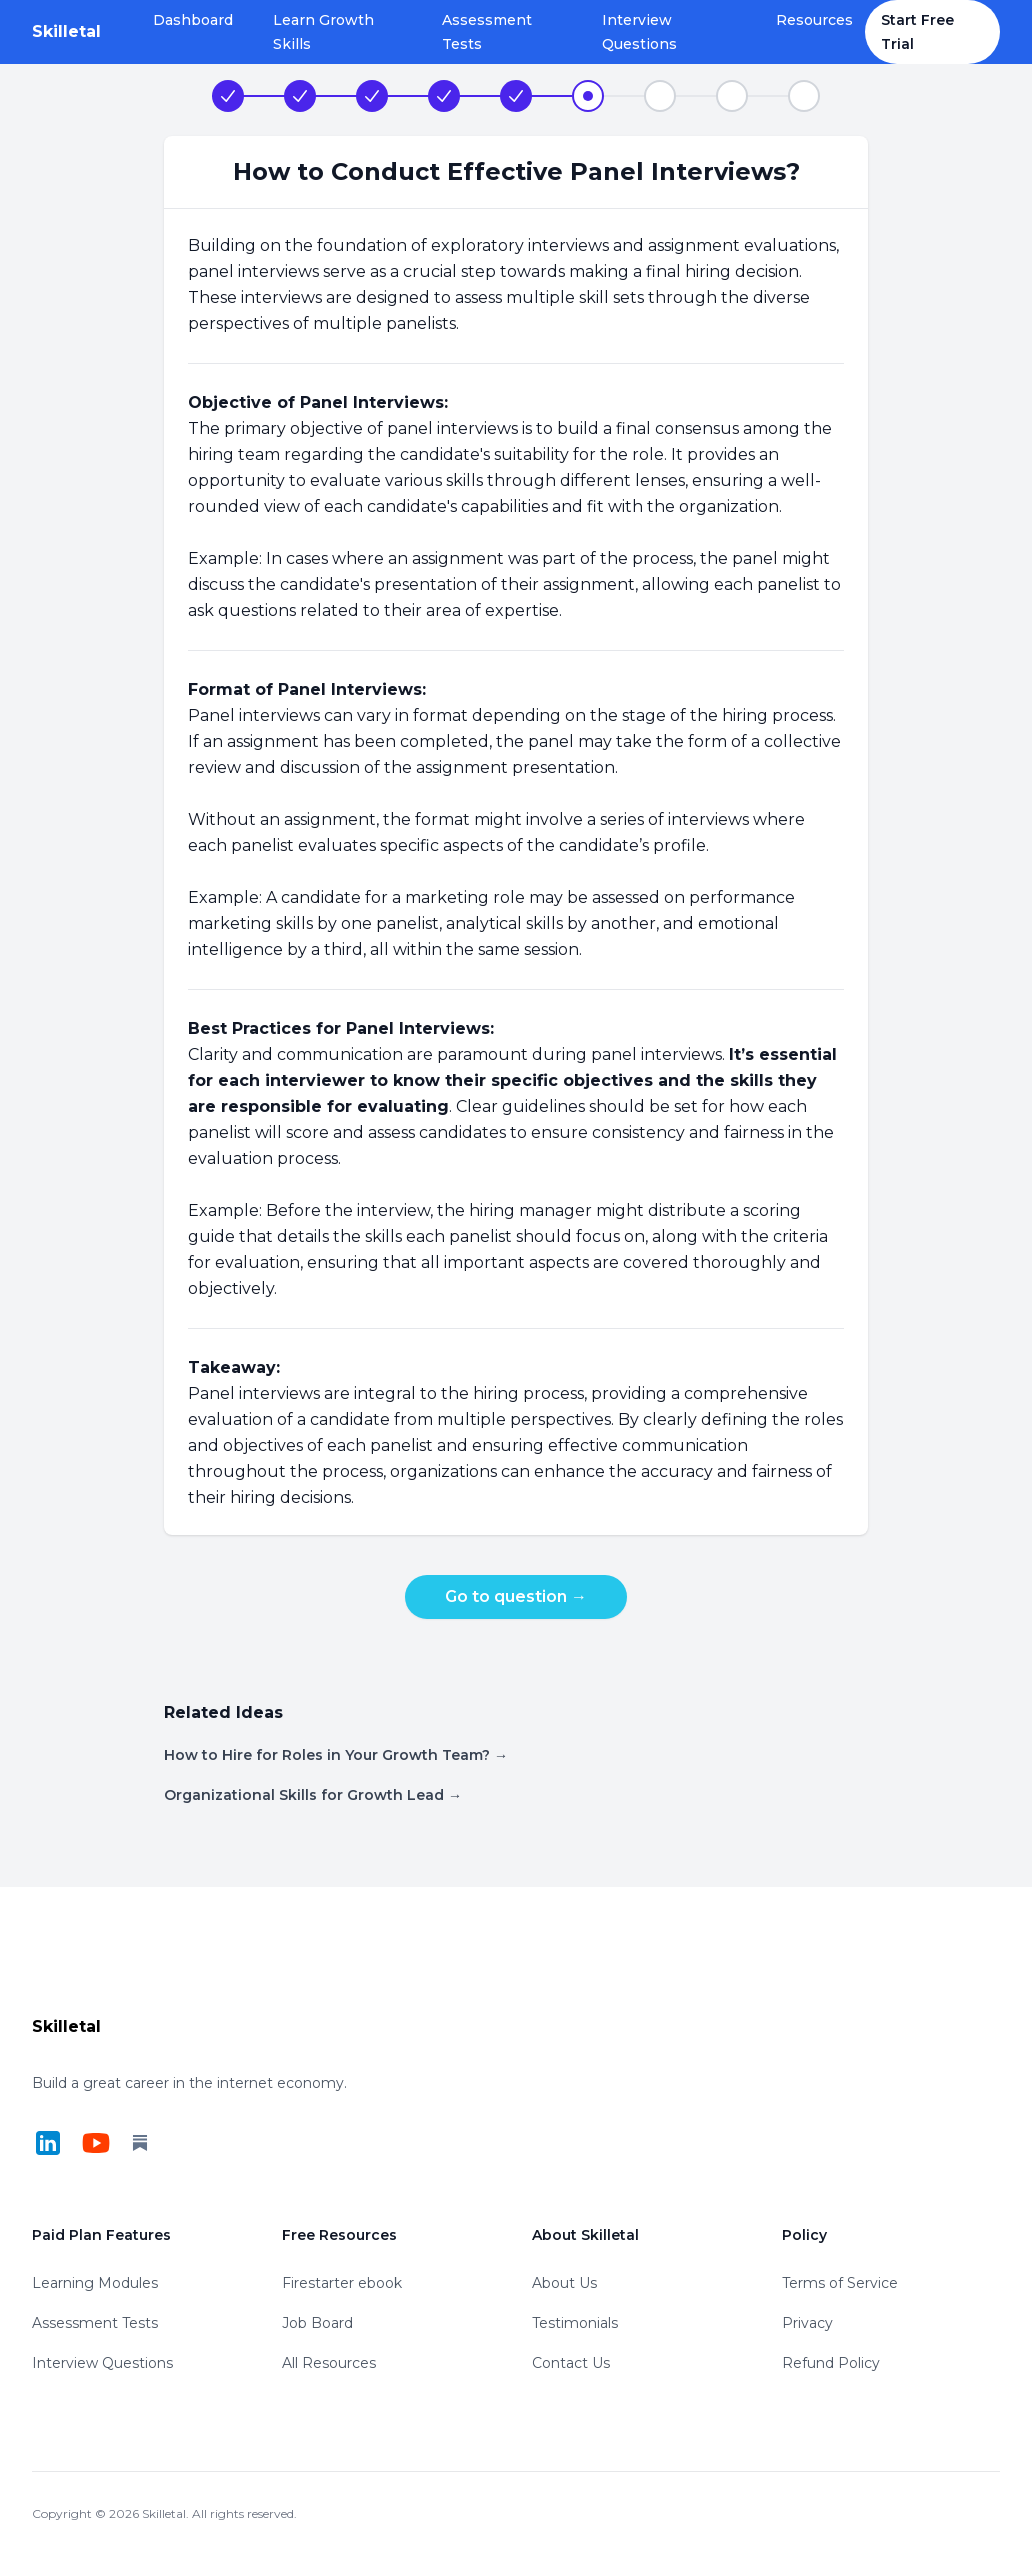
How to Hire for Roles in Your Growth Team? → (336, 1755)
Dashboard (193, 20)
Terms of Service (840, 2283)
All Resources (329, 2363)
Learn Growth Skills (323, 32)
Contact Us (571, 2363)
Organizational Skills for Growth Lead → (313, 1795)
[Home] (66, 31)
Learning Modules (95, 2283)
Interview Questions (639, 32)
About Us (564, 2283)
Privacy (807, 2323)
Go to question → (516, 1596)
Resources (814, 20)
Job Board (317, 2323)
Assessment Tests (487, 32)
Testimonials (575, 2323)
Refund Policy (831, 2363)
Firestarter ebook (342, 2283)
